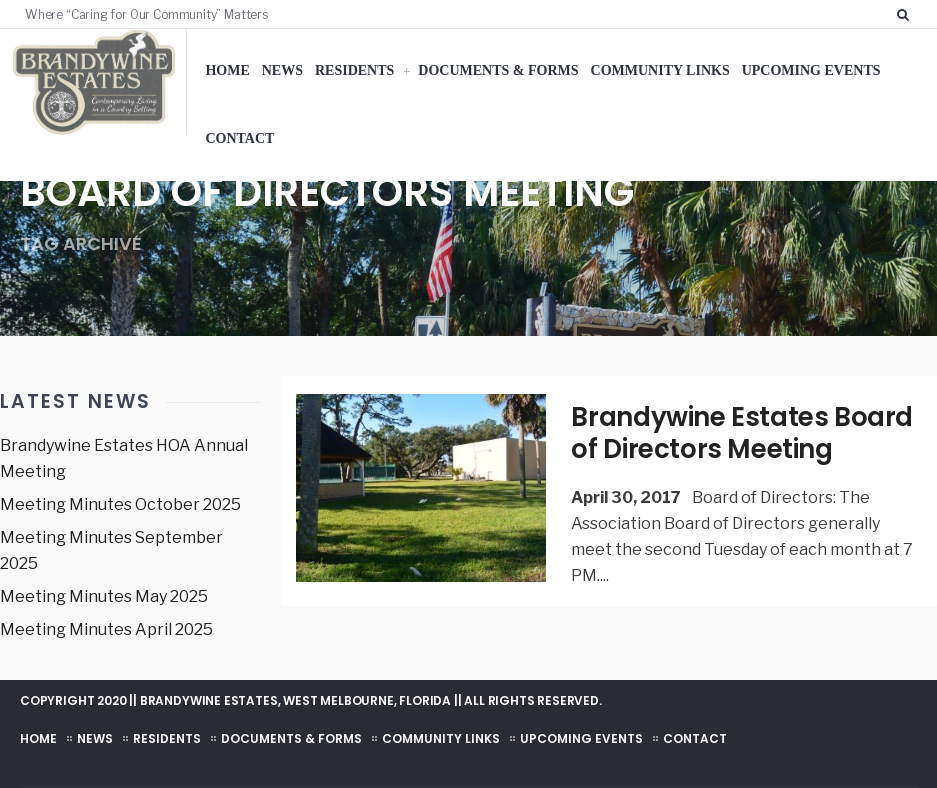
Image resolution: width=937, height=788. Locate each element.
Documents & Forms (498, 70)
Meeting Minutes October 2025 (120, 504)
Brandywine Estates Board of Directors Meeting (742, 433)
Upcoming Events (811, 70)
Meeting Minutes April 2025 (106, 629)
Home (227, 70)
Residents (354, 70)
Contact (239, 138)
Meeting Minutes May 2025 (104, 596)
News (282, 70)
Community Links (660, 70)
